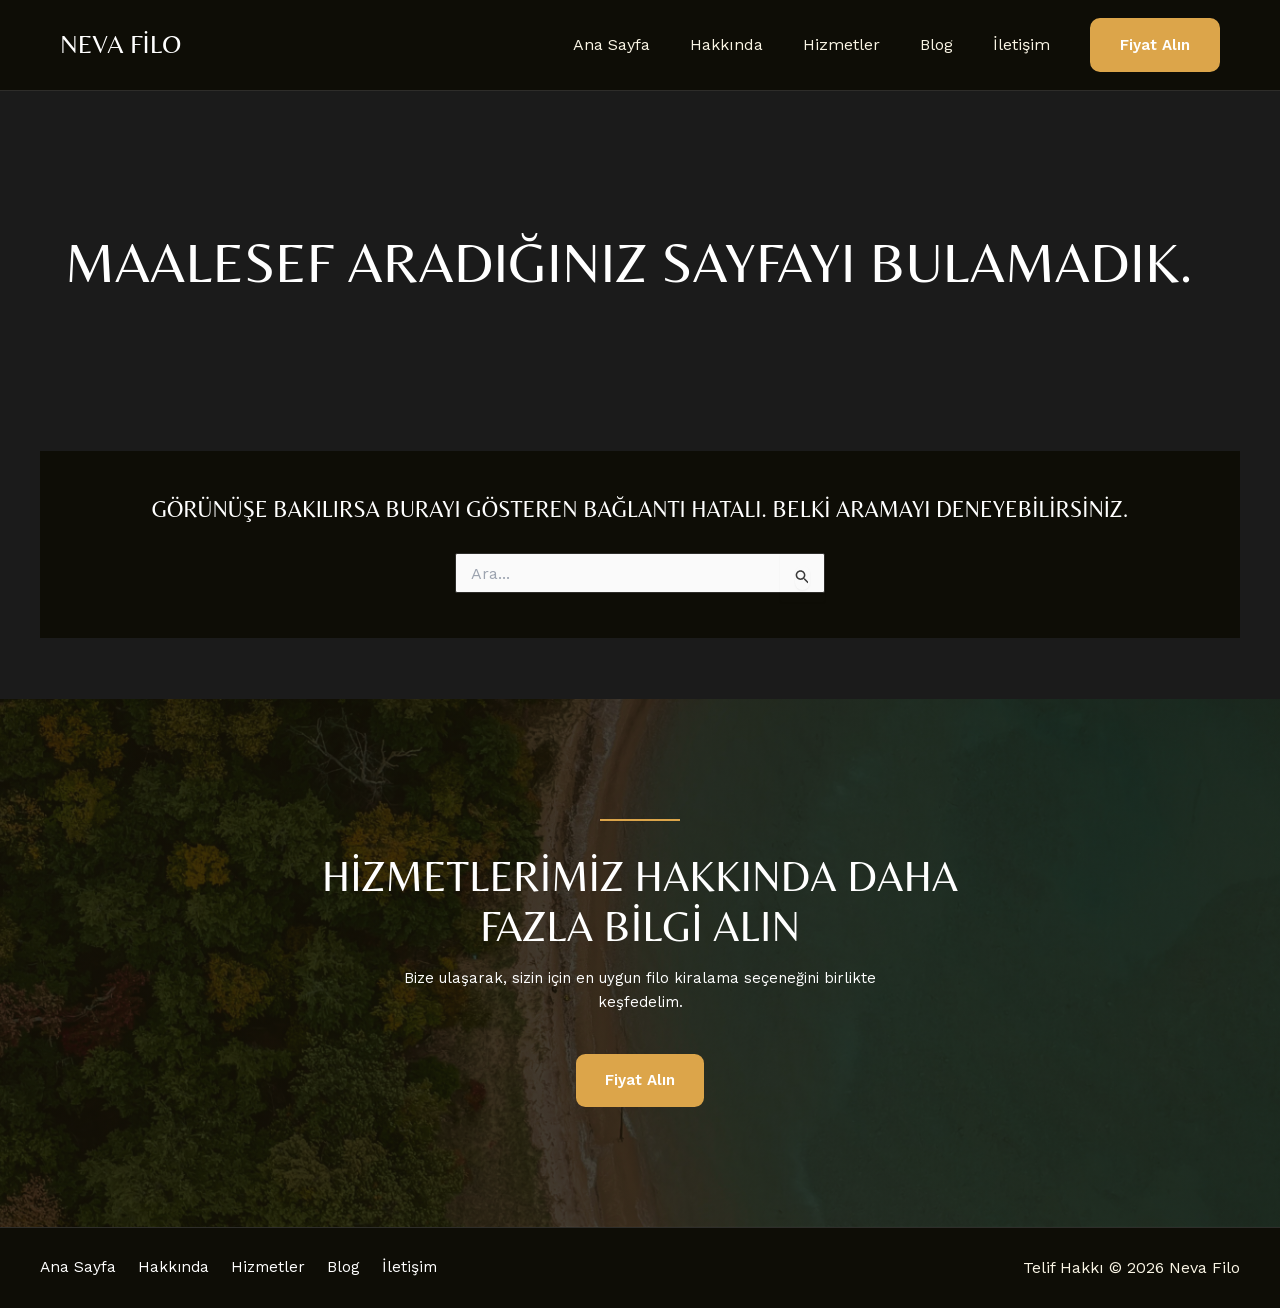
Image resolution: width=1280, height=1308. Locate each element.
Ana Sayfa (647, 44)
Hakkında (754, 44)
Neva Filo (120, 44)
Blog (948, 44)
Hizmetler (861, 44)
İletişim (1025, 44)
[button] (1155, 45)
